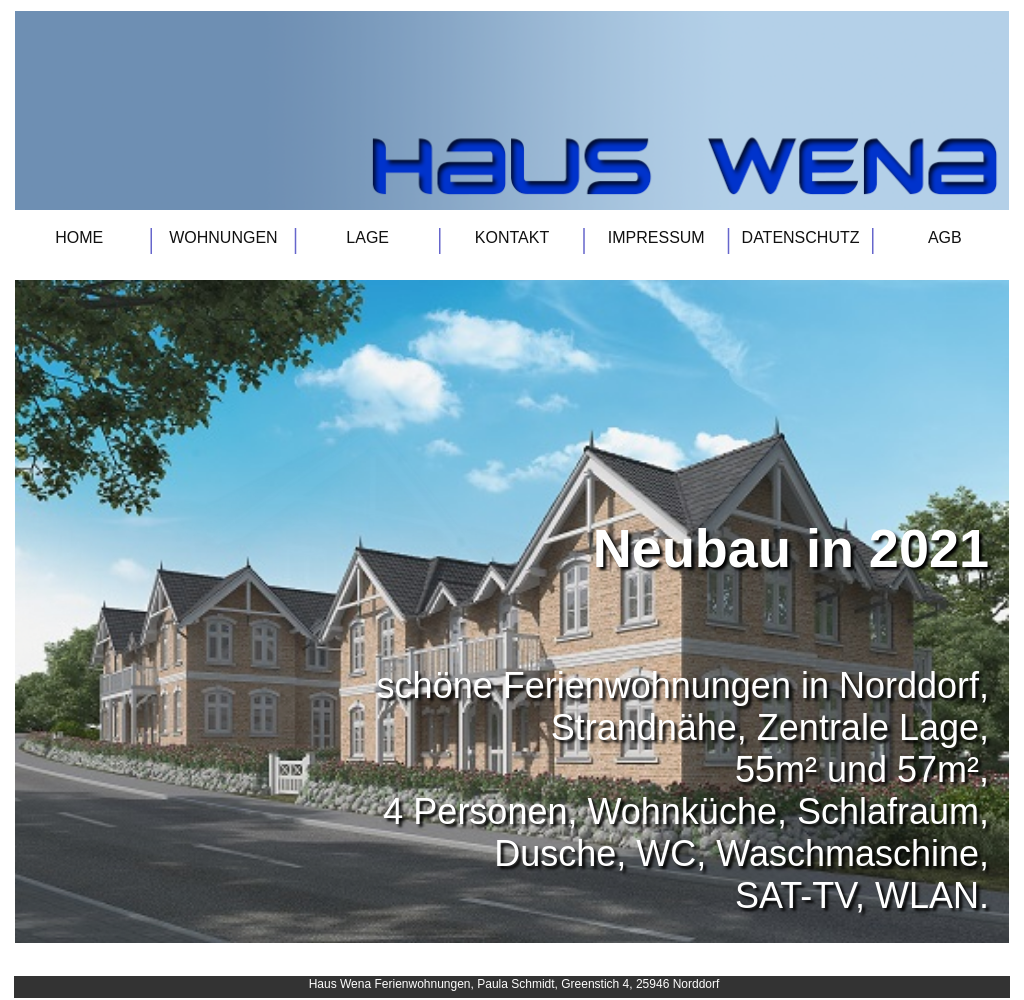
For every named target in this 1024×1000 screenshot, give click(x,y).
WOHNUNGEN (223, 237)
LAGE (367, 237)
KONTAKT (512, 237)
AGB (945, 237)
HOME (79, 237)
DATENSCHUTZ (801, 237)
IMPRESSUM (656, 237)
